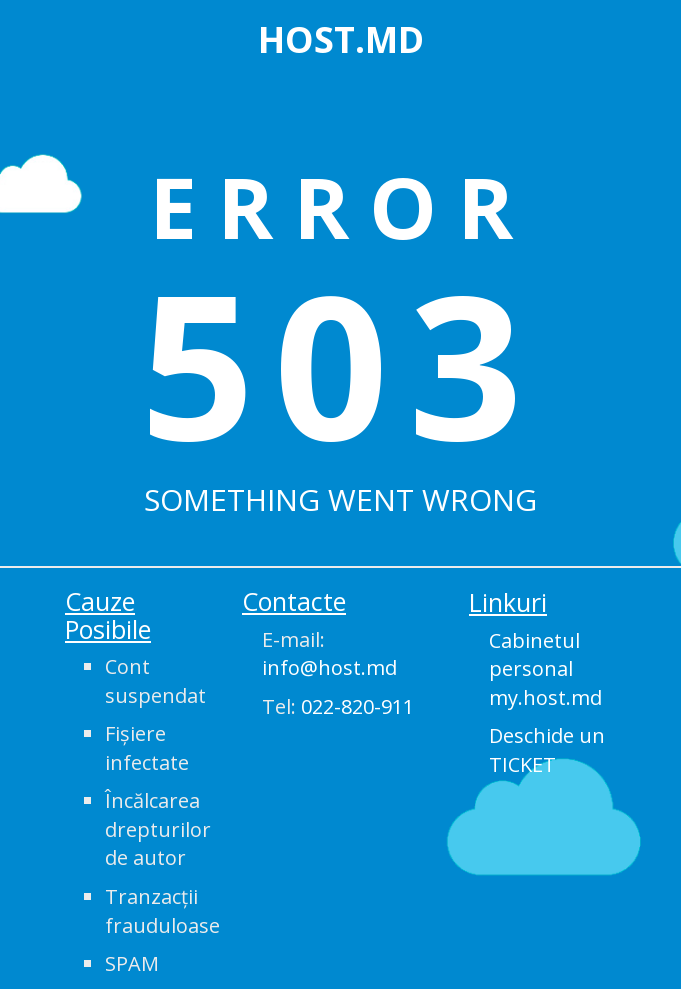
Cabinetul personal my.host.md (545, 669)
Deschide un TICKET (547, 750)
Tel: (338, 706)
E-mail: (329, 654)
